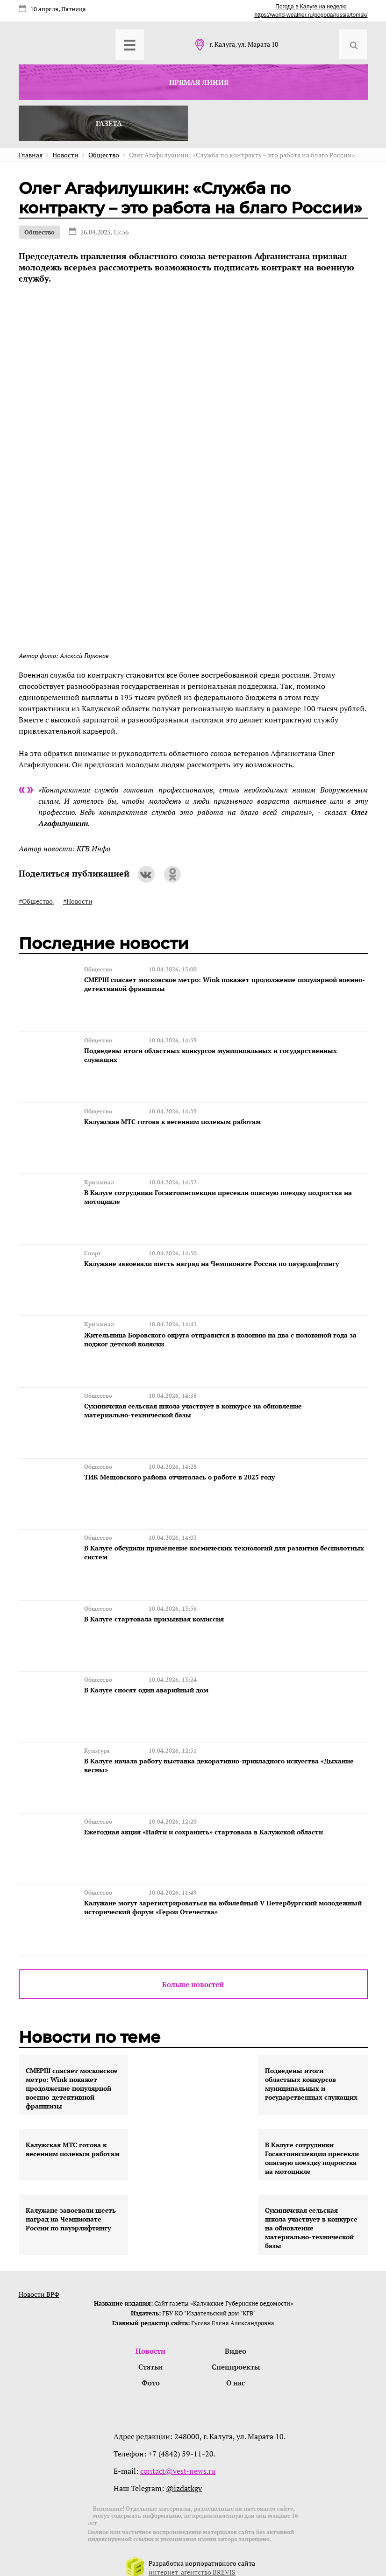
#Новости (78, 901)
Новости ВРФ (39, 2280)
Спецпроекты (236, 2354)
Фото (151, 2370)
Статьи (150, 2354)
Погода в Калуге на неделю (310, 6)
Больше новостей (193, 1970)
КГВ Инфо (93, 848)
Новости (150, 2337)
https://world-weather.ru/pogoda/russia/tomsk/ (310, 15)
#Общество (36, 901)
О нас (235, 2370)
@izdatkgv (184, 2476)
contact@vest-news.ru (177, 2459)
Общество (39, 232)
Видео (235, 2337)
